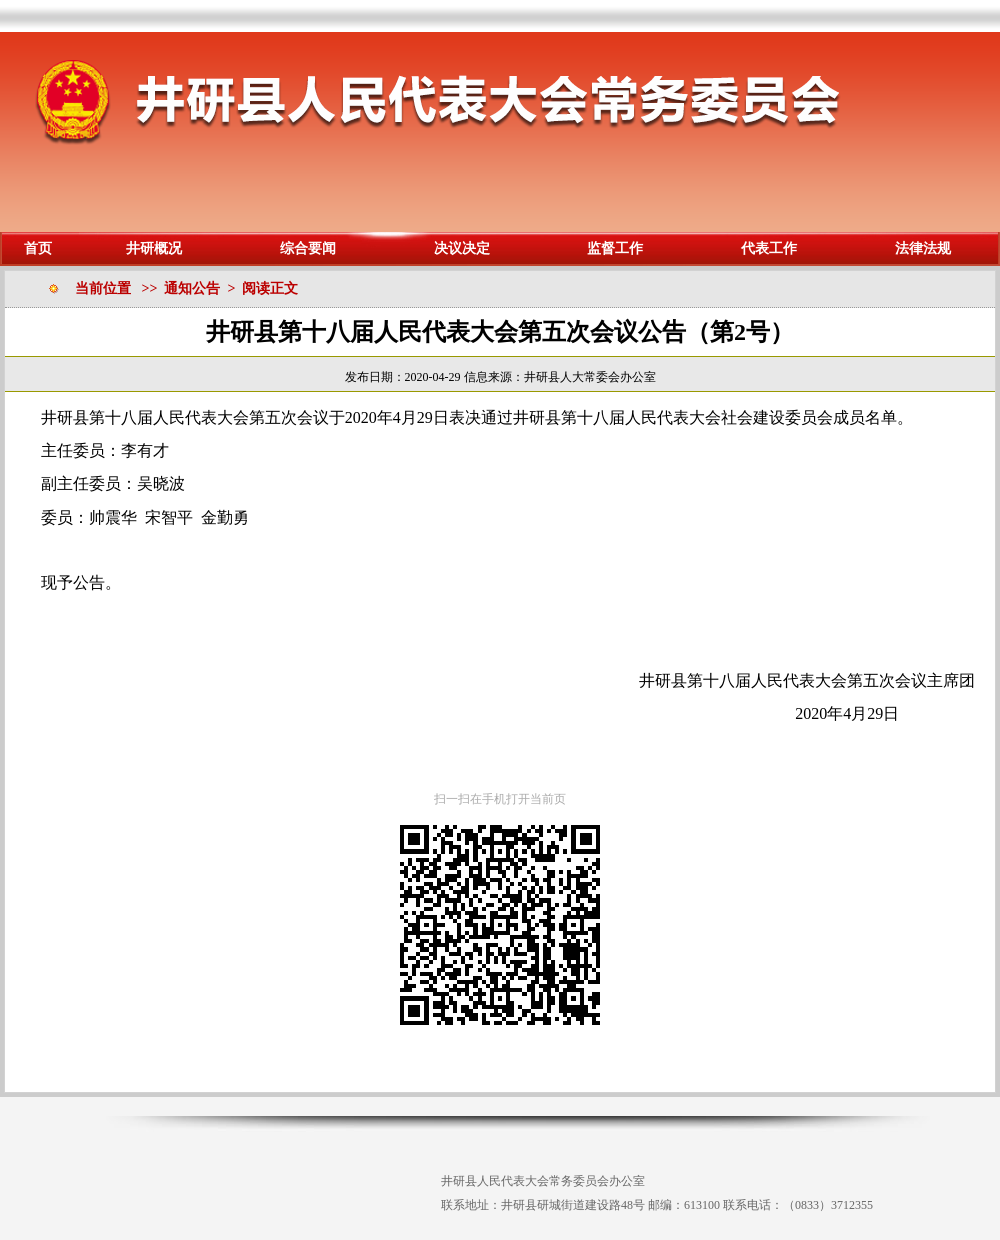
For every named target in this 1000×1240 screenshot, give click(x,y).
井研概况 (154, 248)
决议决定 (462, 248)
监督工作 (615, 248)
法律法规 (923, 248)
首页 (38, 248)
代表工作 (769, 248)
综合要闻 (308, 248)
